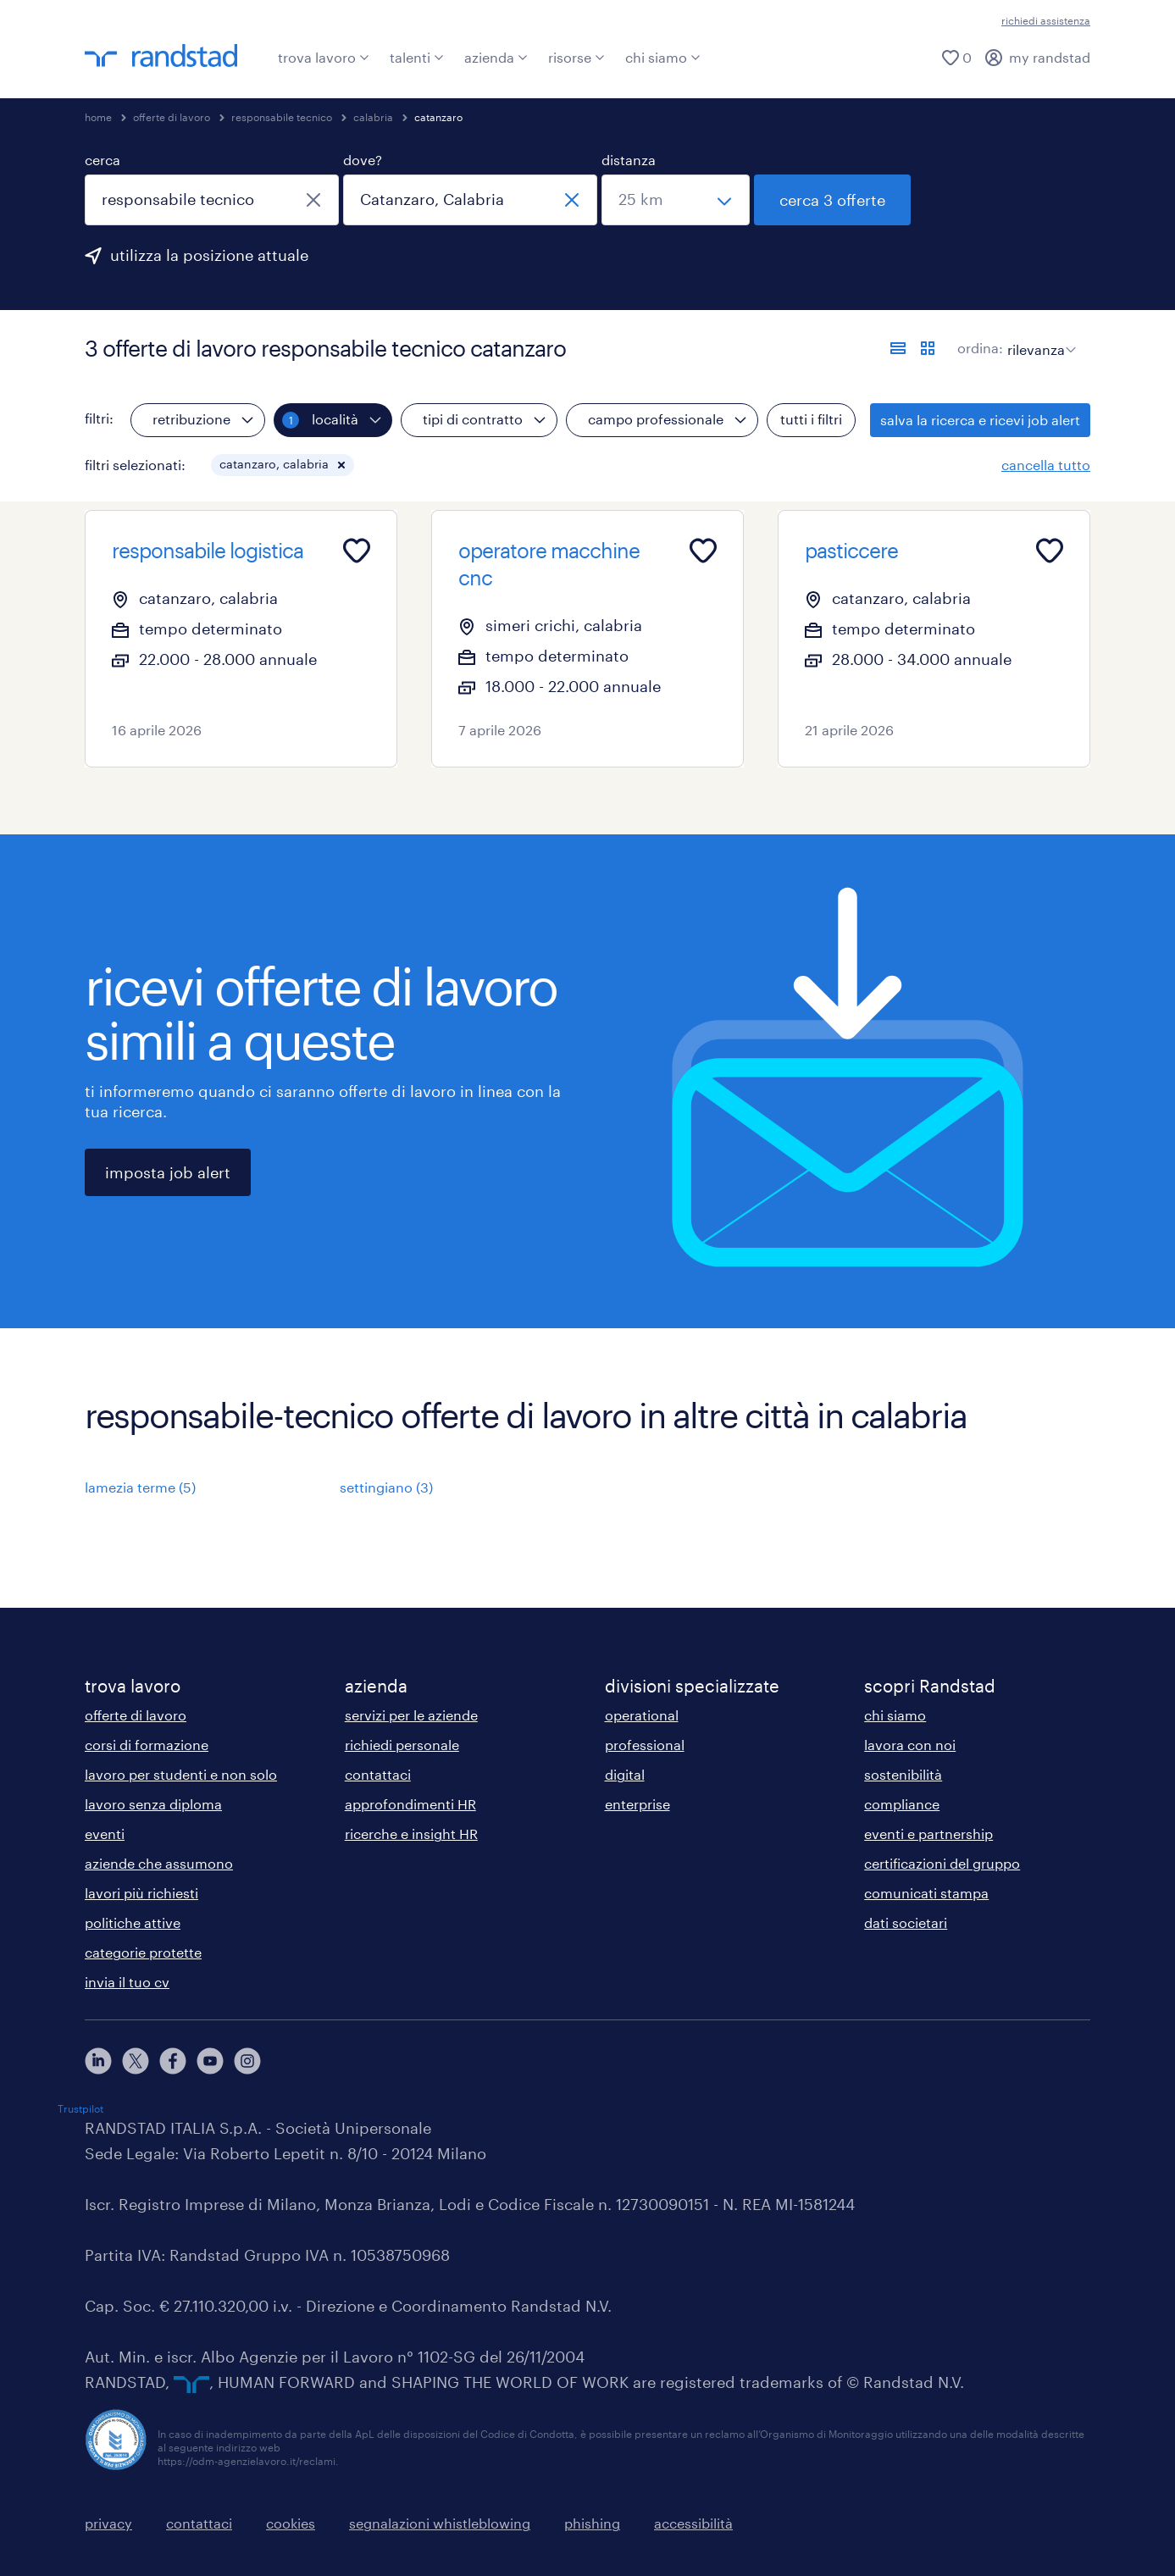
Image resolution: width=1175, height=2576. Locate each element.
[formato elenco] (898, 348)
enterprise (637, 1804)
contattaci (378, 1774)
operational (642, 1715)
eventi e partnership (928, 1833)
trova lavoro (323, 57)
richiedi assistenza (1045, 20)
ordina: (980, 348)
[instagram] (247, 2061)
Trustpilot (80, 2108)
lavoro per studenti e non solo (181, 1774)
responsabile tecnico (281, 117)
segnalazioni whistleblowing (439, 2523)
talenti (417, 57)
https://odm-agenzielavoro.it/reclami (246, 2461)
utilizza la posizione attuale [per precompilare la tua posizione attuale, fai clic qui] (209, 255)
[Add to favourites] (356, 550)
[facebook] (172, 2061)
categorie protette (143, 1952)
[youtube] (210, 2061)
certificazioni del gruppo (942, 1863)
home (98, 117)
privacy (108, 2523)
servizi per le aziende (411, 1715)
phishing (592, 2523)
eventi (105, 1833)
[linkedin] (98, 2061)
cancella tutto (1045, 465)
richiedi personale (402, 1745)
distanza (628, 160)
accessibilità (693, 2523)
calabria (373, 117)
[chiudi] (313, 199)
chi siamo (663, 57)
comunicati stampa (926, 1893)
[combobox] (212, 200)
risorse (576, 57)
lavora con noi (910, 1745)
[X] (135, 2061)
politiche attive (132, 1922)
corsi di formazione (146, 1745)
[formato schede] (927, 348)
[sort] (1038, 337)
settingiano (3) (386, 1487)
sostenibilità (903, 1774)
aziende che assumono (159, 1863)
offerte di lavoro (171, 117)
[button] (341, 465)
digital (625, 1774)
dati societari (905, 1922)
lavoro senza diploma (153, 1804)
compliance (901, 1804)
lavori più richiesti (141, 1893)
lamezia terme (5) (140, 1487)
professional (644, 1745)
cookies (290, 2523)
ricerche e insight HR (411, 1833)
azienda (496, 57)
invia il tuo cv (127, 1982)
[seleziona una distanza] (675, 200)
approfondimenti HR (410, 1804)
